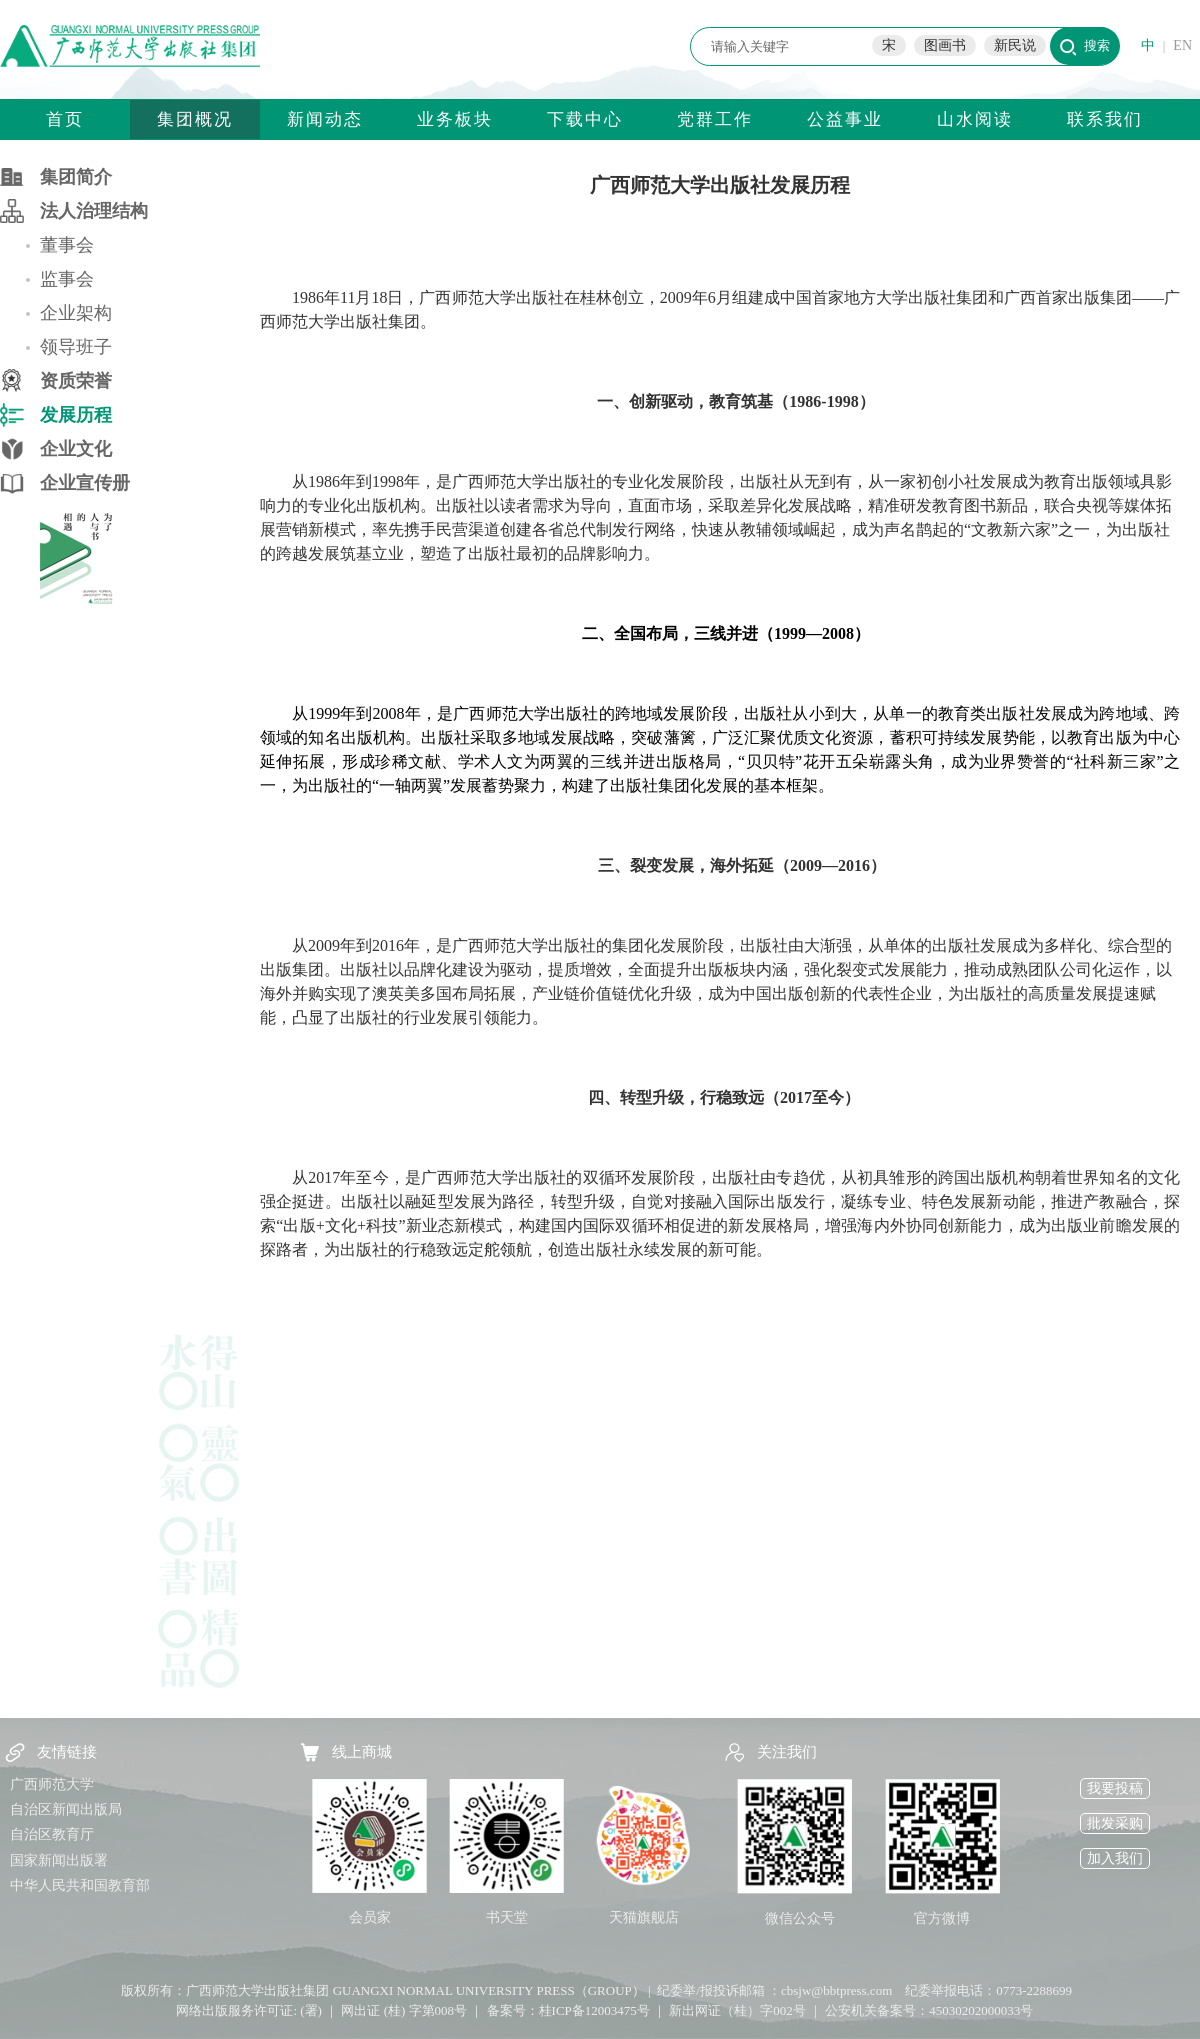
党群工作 (715, 119)
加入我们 (1115, 1858)
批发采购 (1115, 1823)
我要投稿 (1115, 1788)
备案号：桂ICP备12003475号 (568, 2010)
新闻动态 (325, 119)
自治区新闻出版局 (66, 1809)
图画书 (945, 45)
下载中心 (585, 119)
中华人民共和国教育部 (80, 1885)
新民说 (1015, 45)
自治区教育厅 (52, 1834)
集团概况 (195, 119)
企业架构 (76, 313)
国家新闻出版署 (59, 1860)
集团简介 (76, 177)
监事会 (67, 279)
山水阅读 (975, 119)
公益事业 (845, 119)
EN (1182, 45)
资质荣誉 (76, 381)
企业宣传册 (85, 483)
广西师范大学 (52, 1784)
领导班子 (76, 347)
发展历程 (76, 415)
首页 (65, 119)
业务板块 (455, 119)
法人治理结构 (94, 211)
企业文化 (76, 449)
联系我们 (1105, 119)
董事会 (67, 245)
